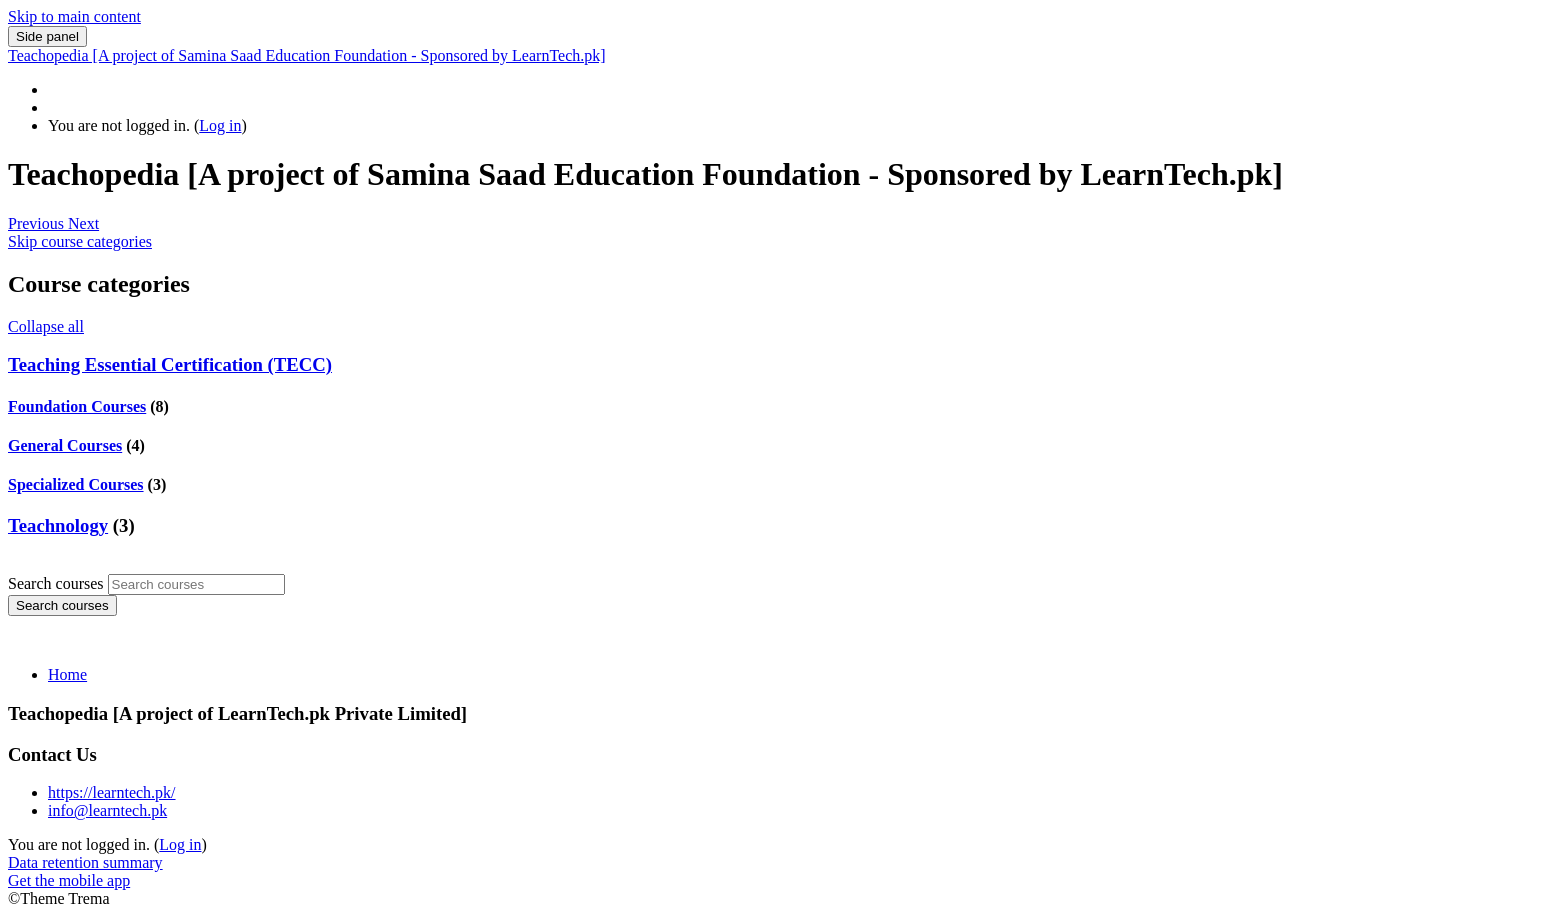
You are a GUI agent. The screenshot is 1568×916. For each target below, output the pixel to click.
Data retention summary (85, 862)
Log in (220, 125)
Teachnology (58, 525)
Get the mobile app (69, 880)
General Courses (65, 445)
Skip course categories (80, 241)
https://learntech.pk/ (112, 792)
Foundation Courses (77, 406)
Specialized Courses (76, 484)
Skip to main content (74, 16)
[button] (38, 223)
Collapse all (46, 326)
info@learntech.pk (107, 810)
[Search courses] (196, 584)
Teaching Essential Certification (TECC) (170, 364)
